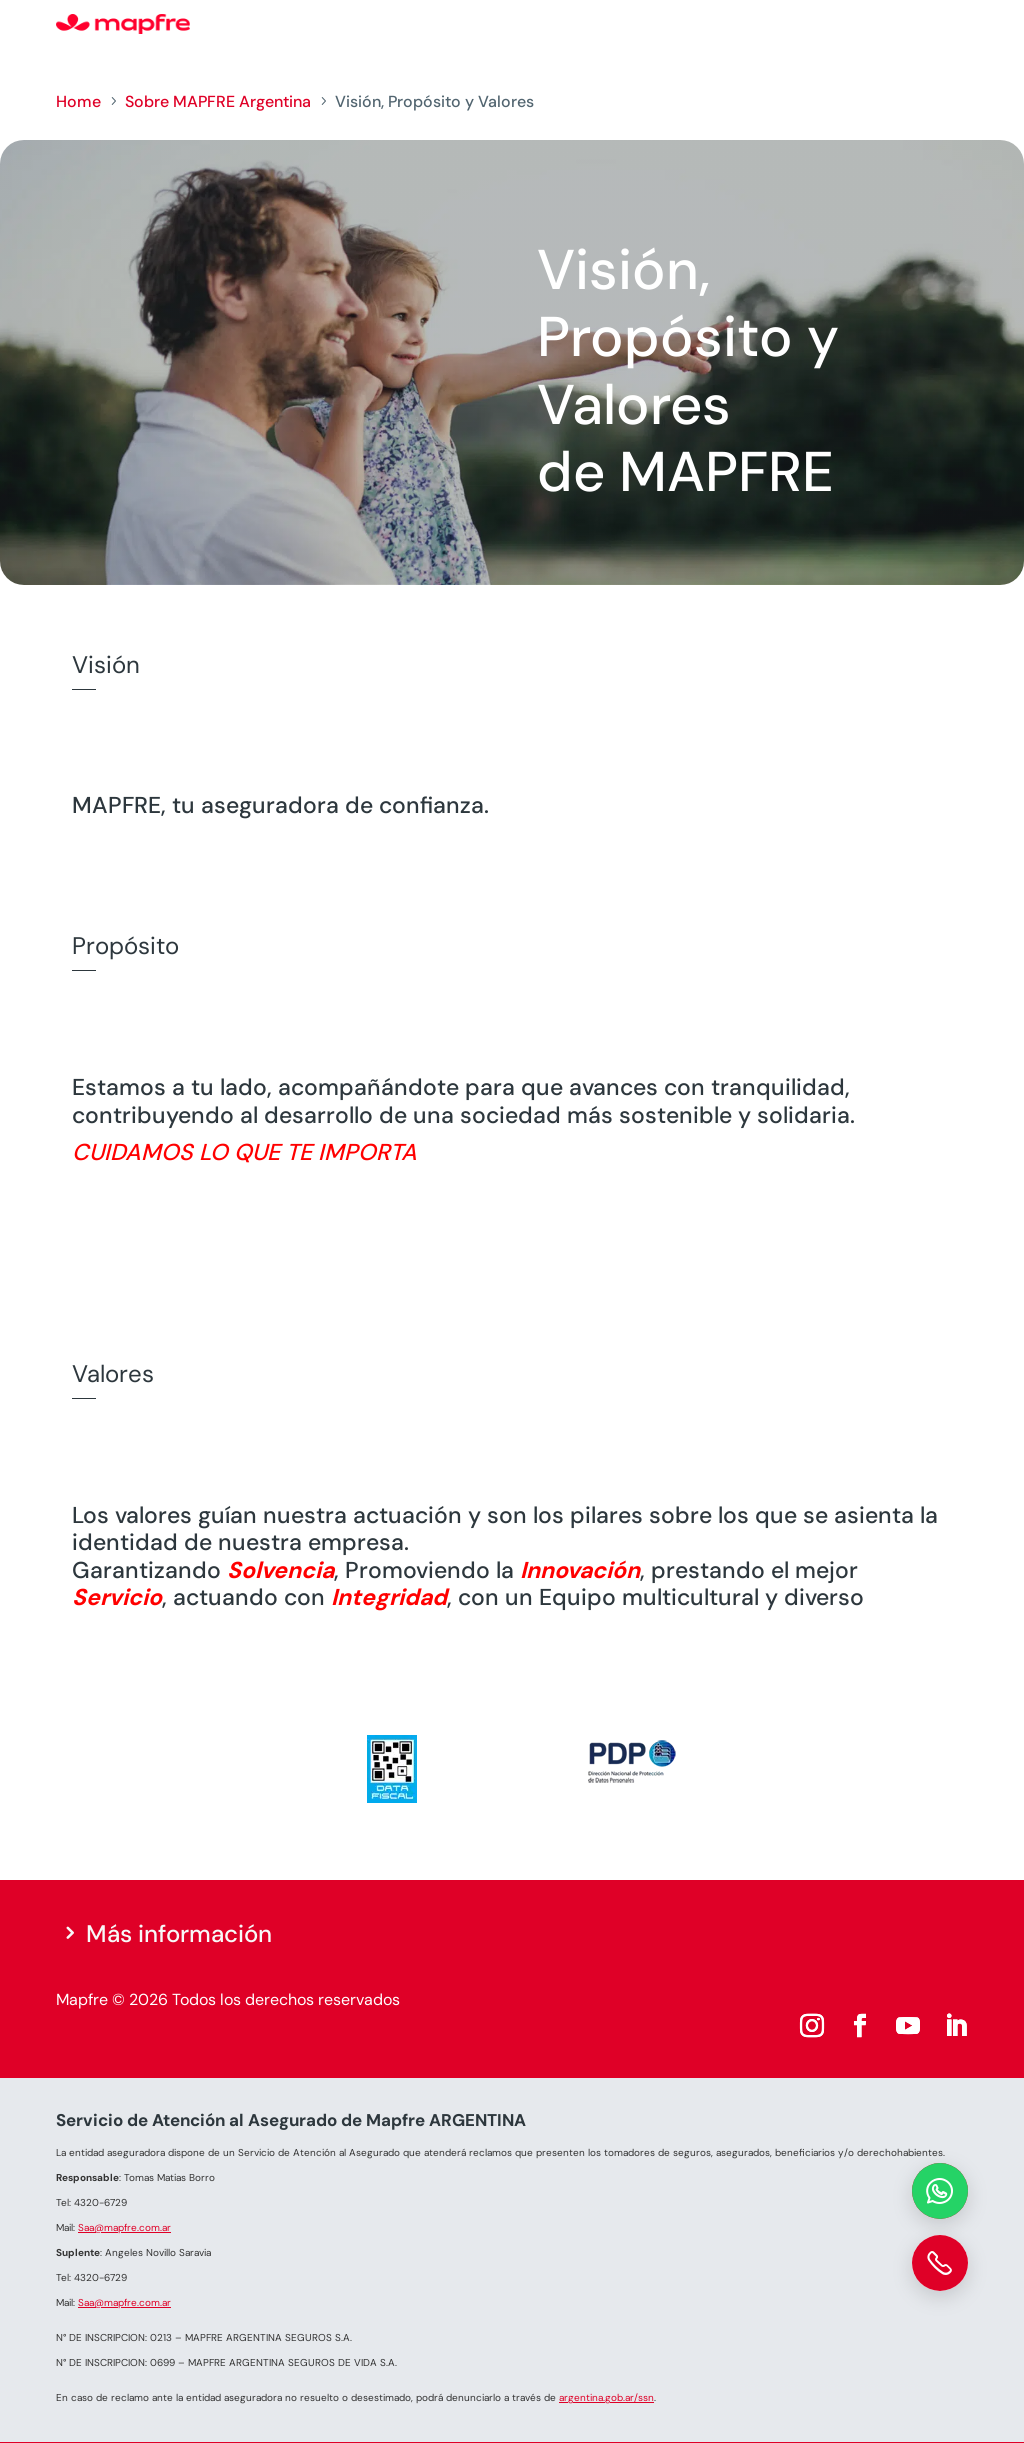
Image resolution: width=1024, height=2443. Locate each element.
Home (78, 101)
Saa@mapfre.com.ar (124, 2227)
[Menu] (955, 25)
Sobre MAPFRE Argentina (218, 101)
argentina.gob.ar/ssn (606, 2397)
